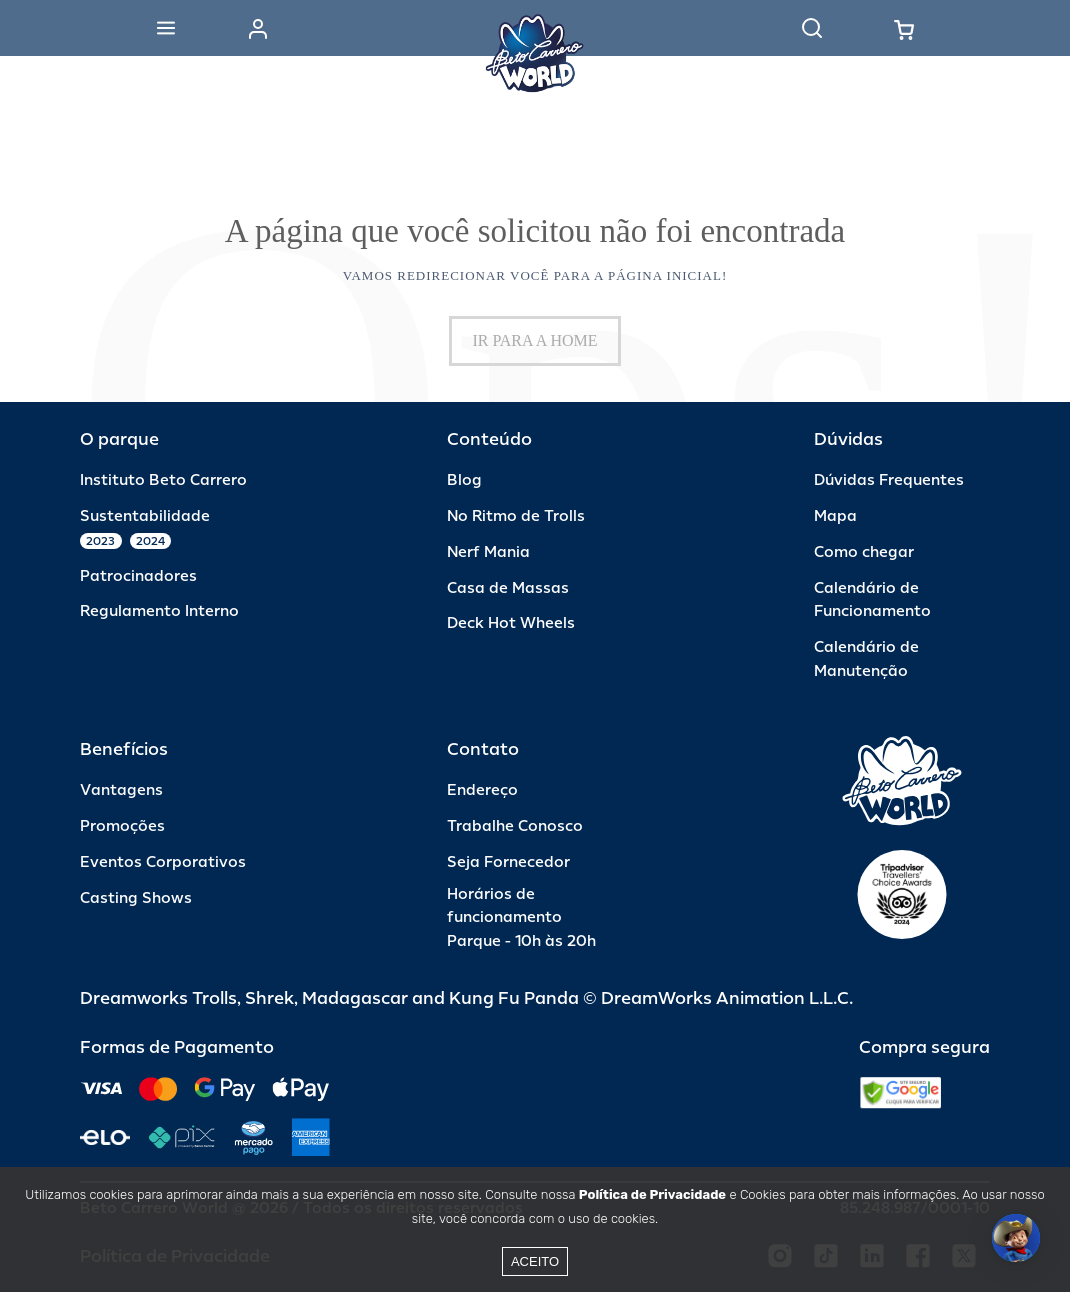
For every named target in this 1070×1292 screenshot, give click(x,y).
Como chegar (864, 552)
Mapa (835, 516)
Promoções (122, 826)
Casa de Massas (508, 588)
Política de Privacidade (652, 1194)
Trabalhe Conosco (515, 826)
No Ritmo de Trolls (516, 516)
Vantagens (121, 790)
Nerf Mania (488, 552)
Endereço (482, 790)
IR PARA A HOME (534, 340)
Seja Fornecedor (508, 862)
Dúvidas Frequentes (889, 480)
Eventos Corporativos (163, 862)
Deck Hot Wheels (511, 623)
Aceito (535, 1261)
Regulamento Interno (159, 611)
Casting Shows (136, 898)
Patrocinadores (138, 576)
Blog (464, 480)
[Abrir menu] (166, 28)
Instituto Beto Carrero (163, 480)
